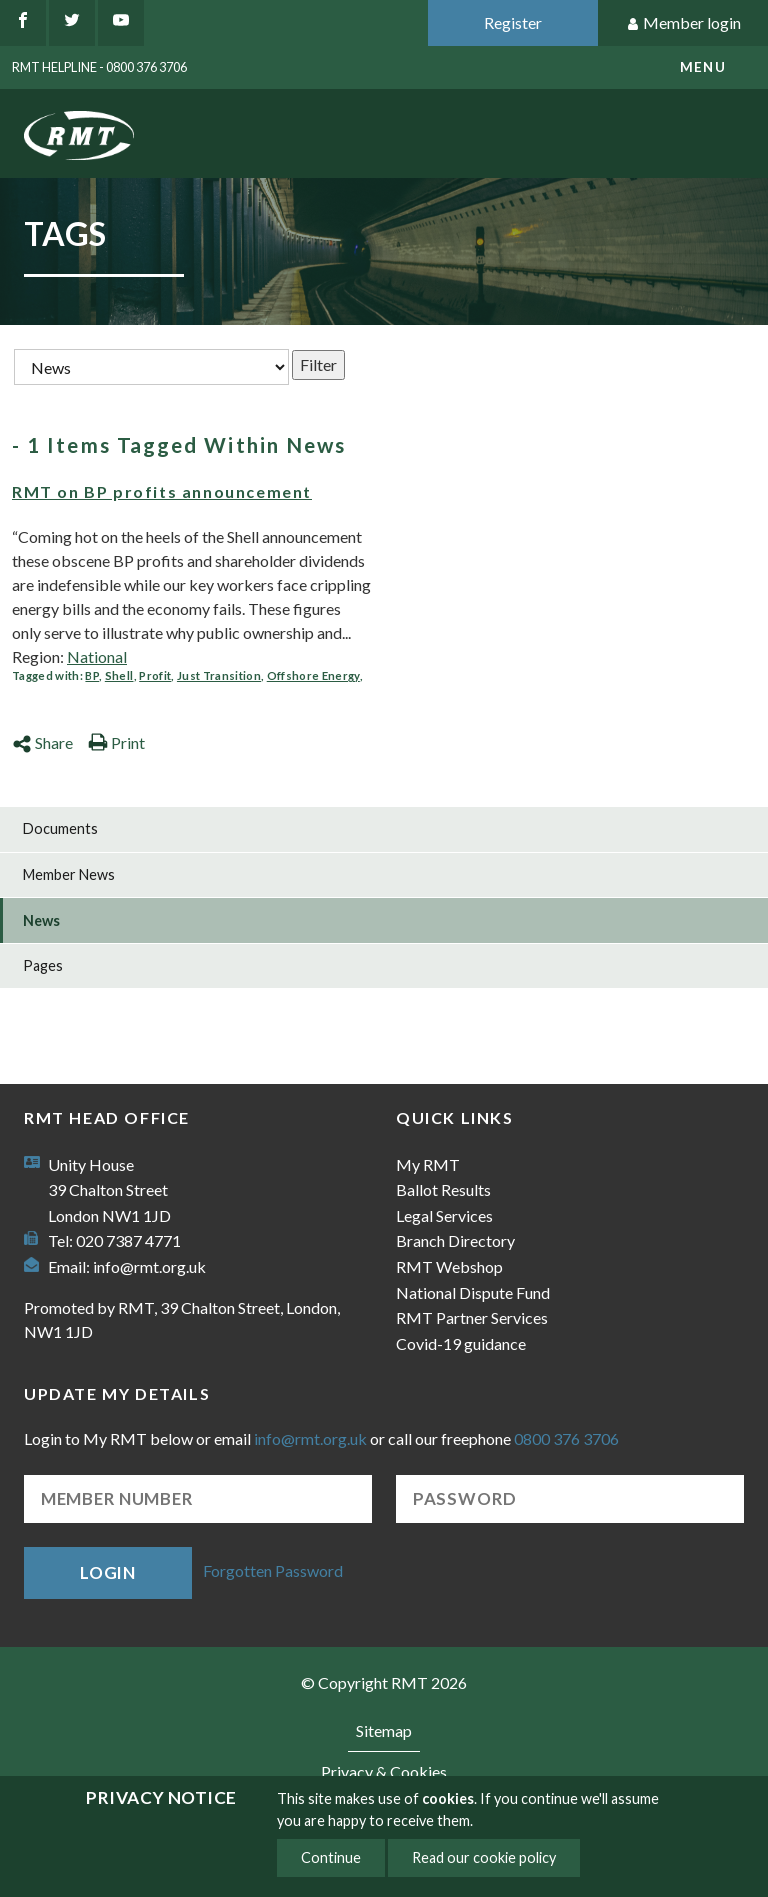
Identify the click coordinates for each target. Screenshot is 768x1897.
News (41, 920)
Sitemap (384, 1730)
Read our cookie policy (484, 1857)
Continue (331, 1857)
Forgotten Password (273, 1570)
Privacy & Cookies (384, 1771)
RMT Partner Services (472, 1317)
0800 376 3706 (566, 1438)
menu (703, 67)
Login (108, 1572)
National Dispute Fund (473, 1292)
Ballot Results (443, 1189)
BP (92, 675)
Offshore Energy (313, 675)
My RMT (428, 1164)
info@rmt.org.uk (149, 1266)
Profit (155, 675)
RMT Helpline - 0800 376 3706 (99, 67)
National (97, 656)
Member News (69, 874)
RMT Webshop (449, 1266)
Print (116, 742)
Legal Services (444, 1215)
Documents (60, 828)
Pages (43, 965)
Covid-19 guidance (461, 1343)
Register (513, 22)
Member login (683, 23)
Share (42, 742)
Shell (119, 675)
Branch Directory (455, 1240)
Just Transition (219, 675)
